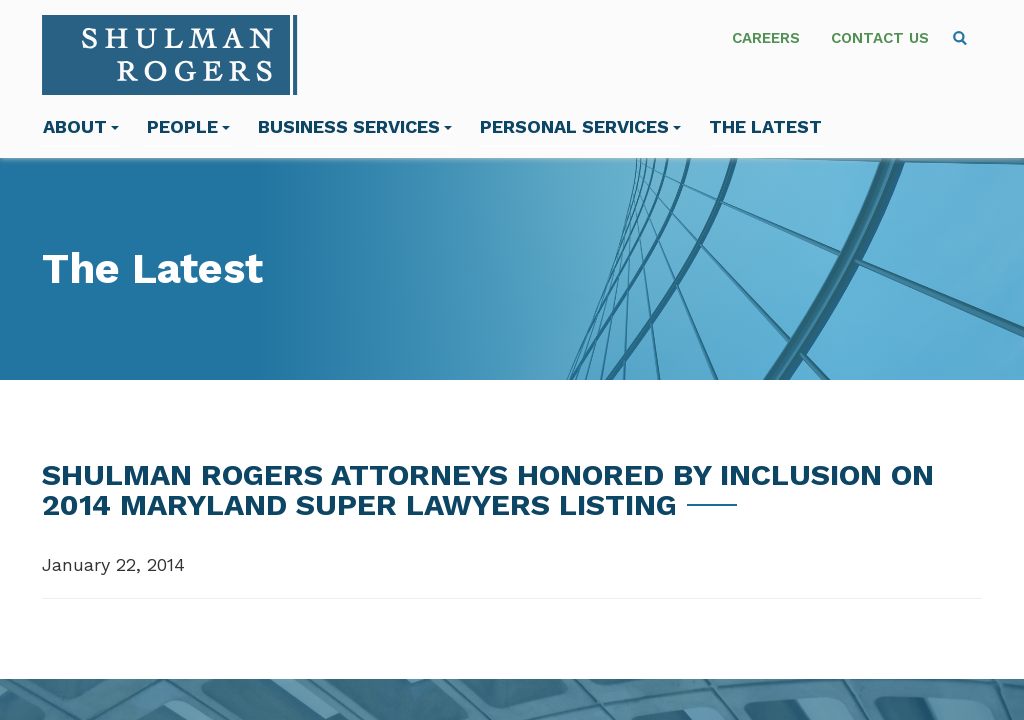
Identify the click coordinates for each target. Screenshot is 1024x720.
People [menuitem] (188, 126)
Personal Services (580, 126)
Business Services (355, 126)
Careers (766, 38)
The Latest (765, 126)
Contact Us (880, 38)
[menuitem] (960, 38)
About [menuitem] (81, 126)
